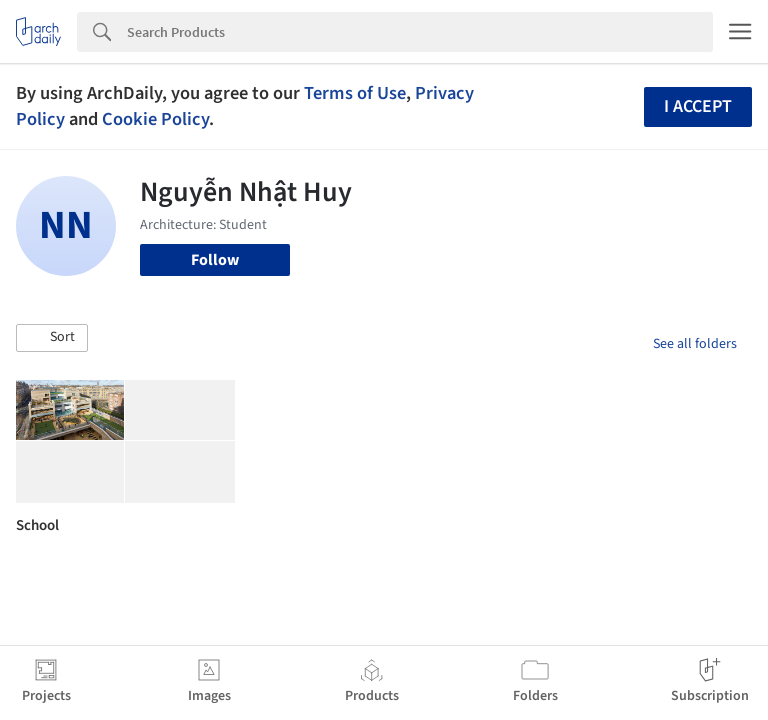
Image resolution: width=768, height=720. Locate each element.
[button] (52, 338)
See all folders (695, 344)
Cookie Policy (155, 119)
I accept (698, 106)
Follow (215, 260)
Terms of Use (355, 93)
